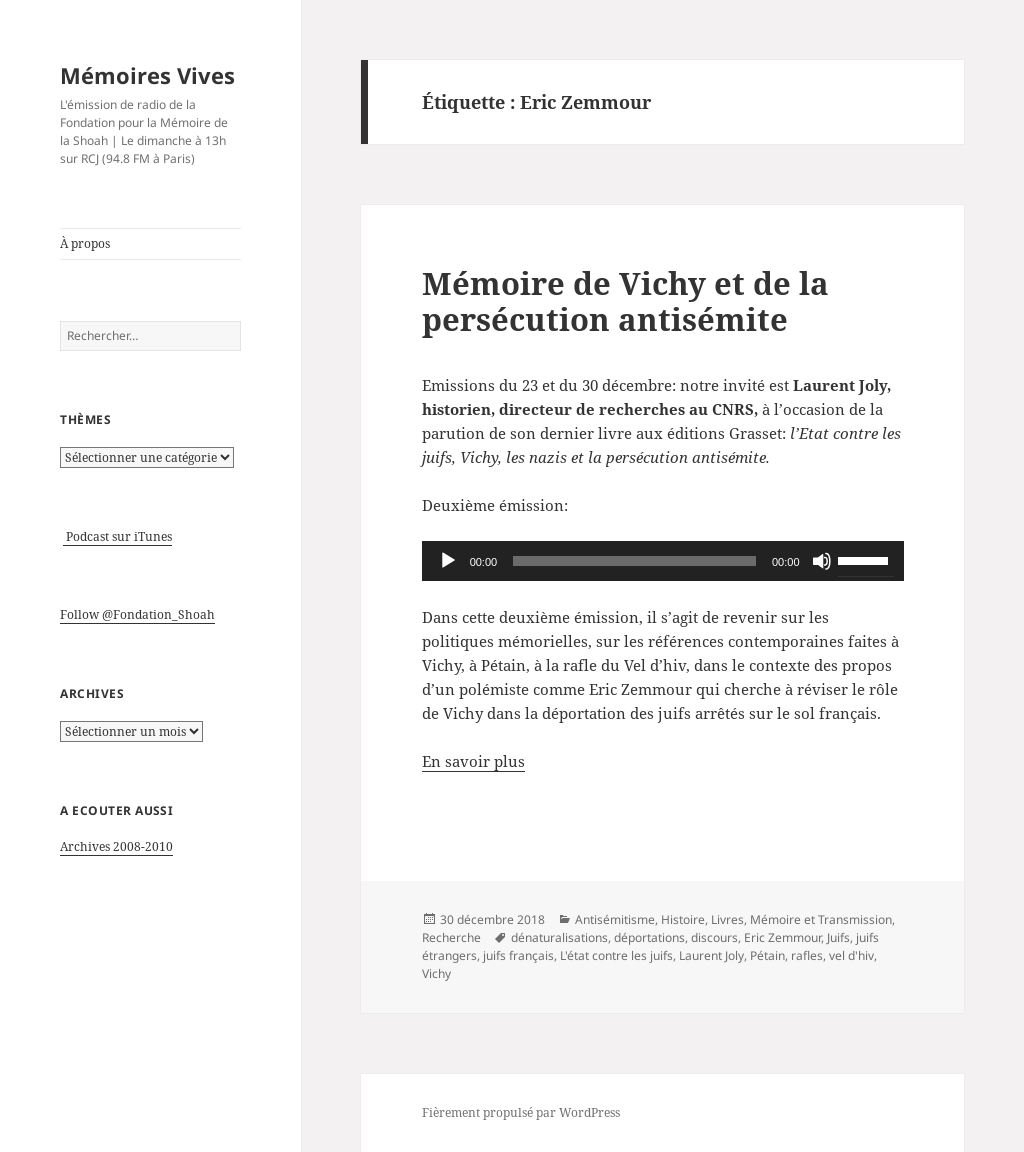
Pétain (767, 955)
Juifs (838, 937)
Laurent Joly (711, 955)
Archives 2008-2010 (116, 846)
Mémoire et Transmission (821, 919)
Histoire (683, 919)
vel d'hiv (851, 955)
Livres (727, 919)
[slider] (634, 561)
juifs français (518, 955)
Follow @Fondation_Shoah (137, 614)
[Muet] (822, 561)
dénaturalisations (559, 937)
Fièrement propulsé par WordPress (521, 1112)
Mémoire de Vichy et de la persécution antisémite (625, 301)
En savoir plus (473, 761)
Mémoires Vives (147, 75)
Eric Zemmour (782, 937)
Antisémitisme (615, 919)
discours (714, 937)
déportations (649, 937)
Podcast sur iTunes (117, 536)
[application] (663, 561)
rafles (807, 955)
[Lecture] (448, 561)
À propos (85, 243)
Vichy (436, 973)
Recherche (451, 937)
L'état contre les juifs (616, 955)
